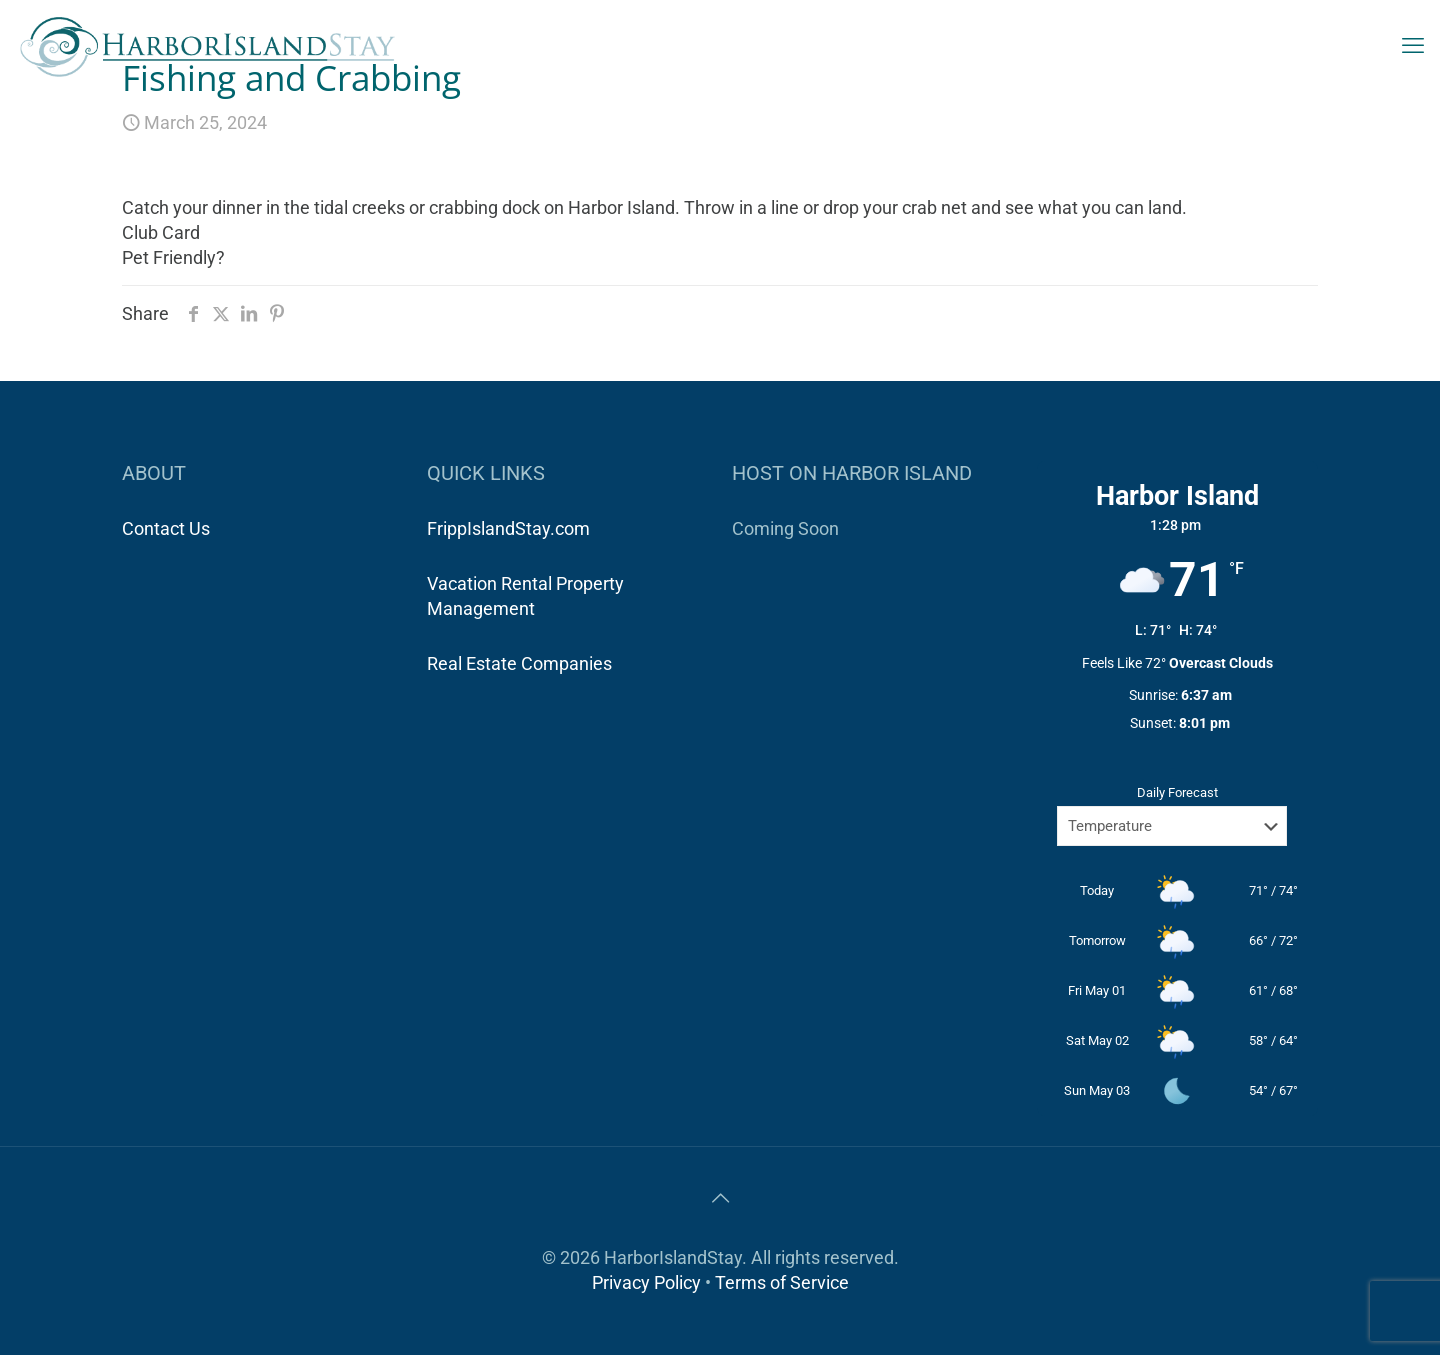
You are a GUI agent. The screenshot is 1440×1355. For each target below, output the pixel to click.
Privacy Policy (646, 1282)
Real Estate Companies (519, 663)
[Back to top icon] (720, 1198)
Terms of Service (782, 1282)
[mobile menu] (1413, 46)
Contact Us (166, 528)
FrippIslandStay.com (508, 528)
